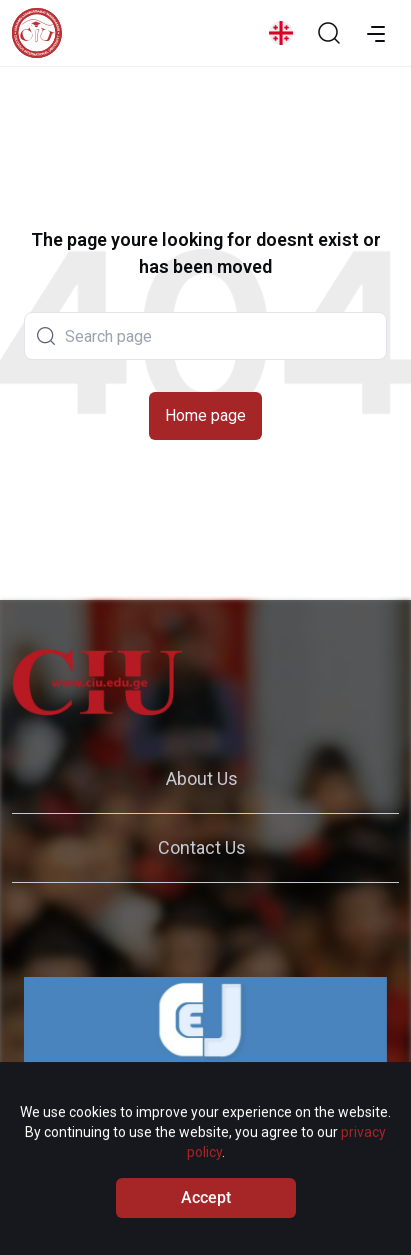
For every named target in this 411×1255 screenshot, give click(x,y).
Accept (206, 1207)
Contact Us (202, 847)
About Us (202, 778)
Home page (205, 415)
